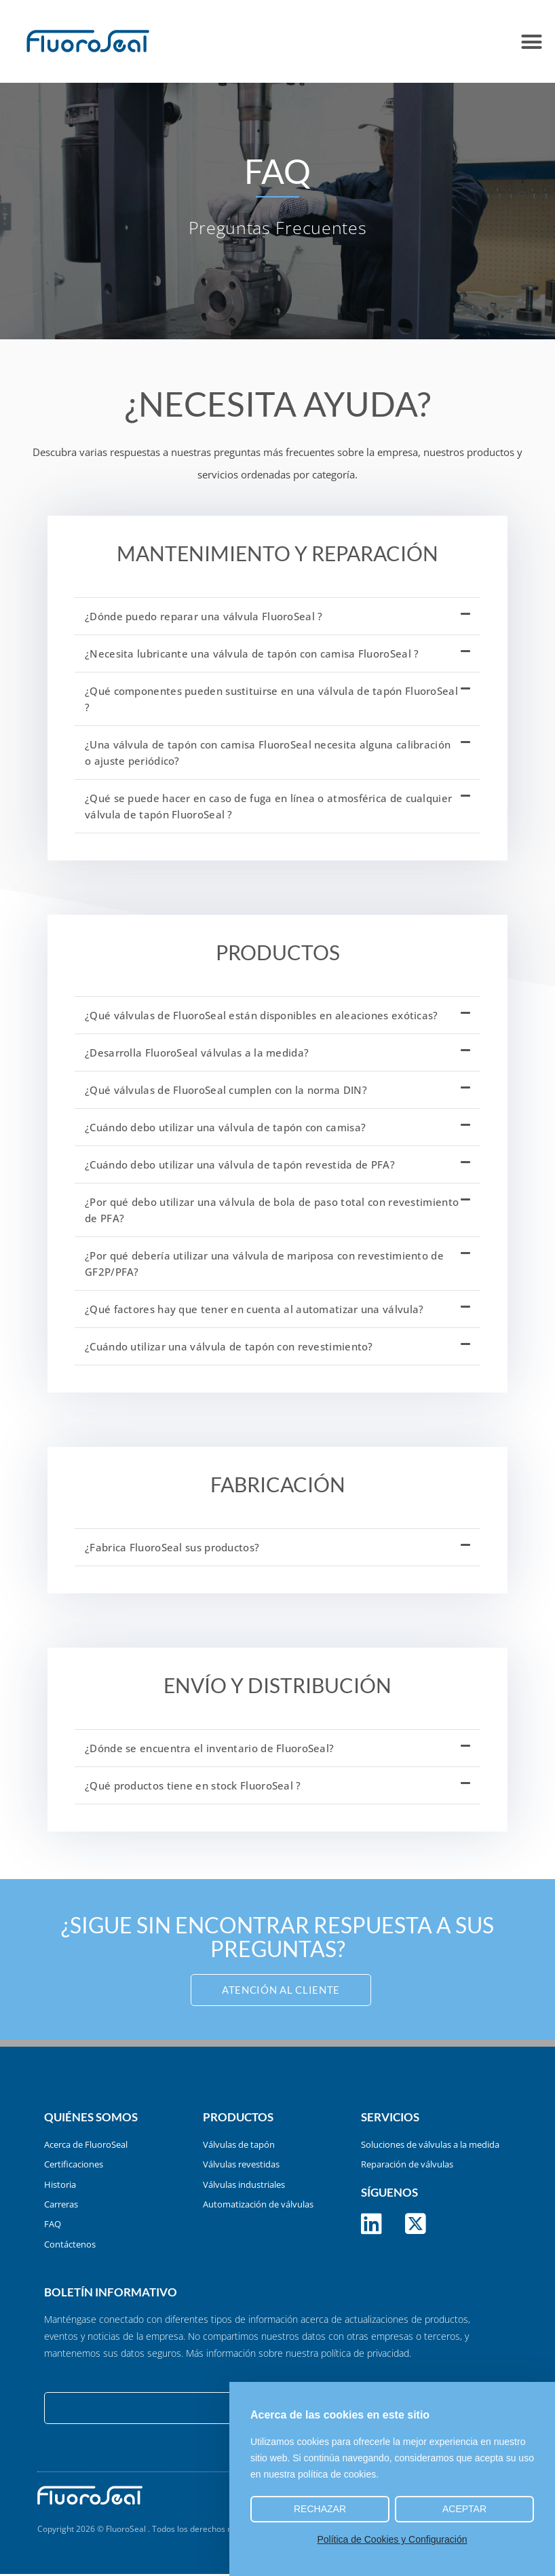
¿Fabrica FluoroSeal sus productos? (172, 1547)
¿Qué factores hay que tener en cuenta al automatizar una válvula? (254, 1309)
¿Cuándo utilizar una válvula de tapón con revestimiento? (229, 1346)
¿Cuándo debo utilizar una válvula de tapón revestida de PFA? (240, 1164)
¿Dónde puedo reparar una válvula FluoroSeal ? (204, 616)
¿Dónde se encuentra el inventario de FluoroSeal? (209, 1748)
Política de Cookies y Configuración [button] (392, 2539)
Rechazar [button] (320, 2508)
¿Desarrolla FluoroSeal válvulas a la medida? (197, 1052)
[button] (531, 41)
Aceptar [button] (464, 2508)
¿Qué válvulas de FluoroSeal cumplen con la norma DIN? (226, 1090)
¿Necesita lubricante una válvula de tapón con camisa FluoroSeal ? (252, 653)
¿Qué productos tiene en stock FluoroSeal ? (193, 1785)
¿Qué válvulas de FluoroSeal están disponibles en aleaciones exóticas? (261, 1015)
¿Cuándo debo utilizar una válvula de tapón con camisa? (225, 1127)
